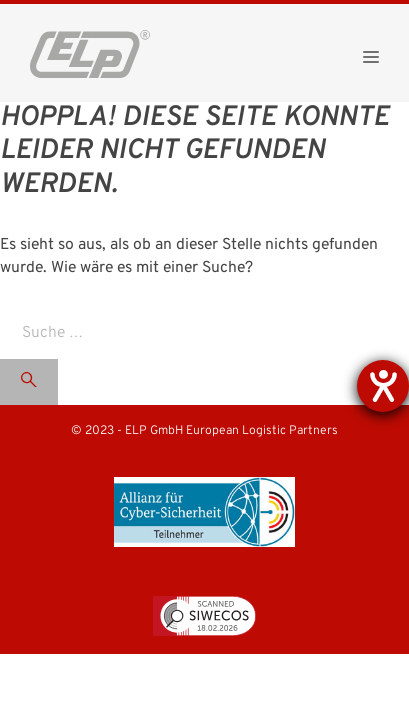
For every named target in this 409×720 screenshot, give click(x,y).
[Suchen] (29, 382)
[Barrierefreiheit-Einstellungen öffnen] (383, 386)
